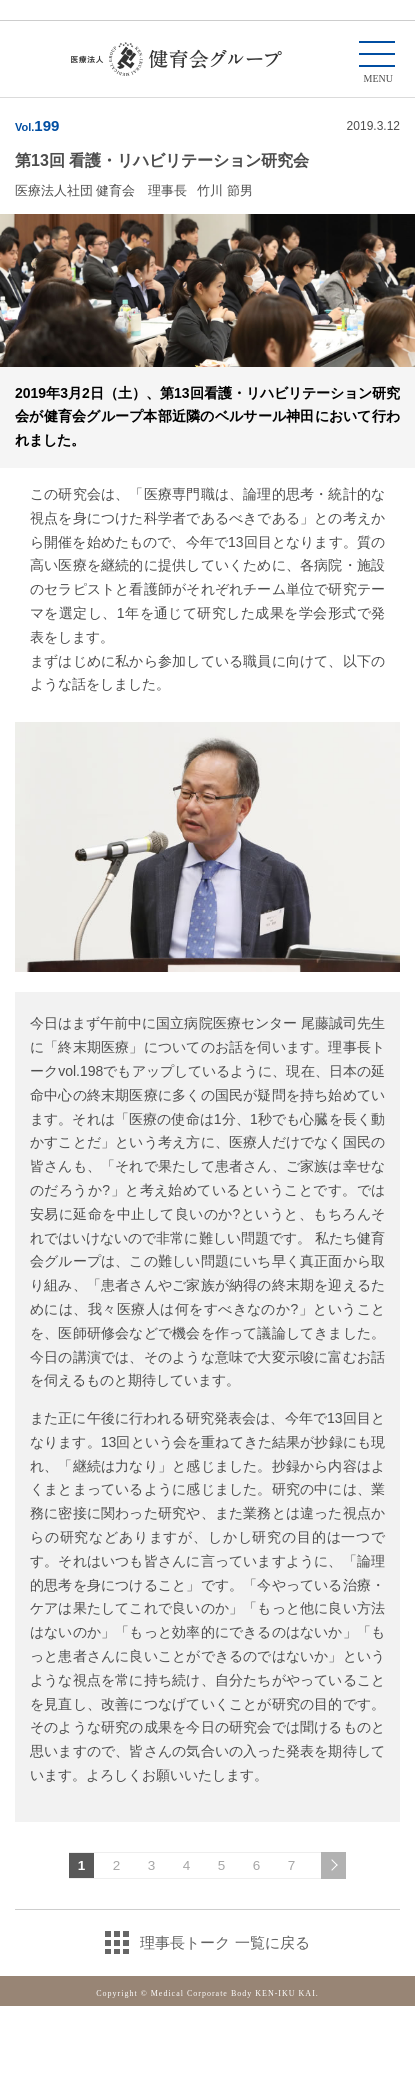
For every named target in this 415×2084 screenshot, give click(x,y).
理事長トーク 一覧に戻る (224, 1942)
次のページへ (333, 1865)
